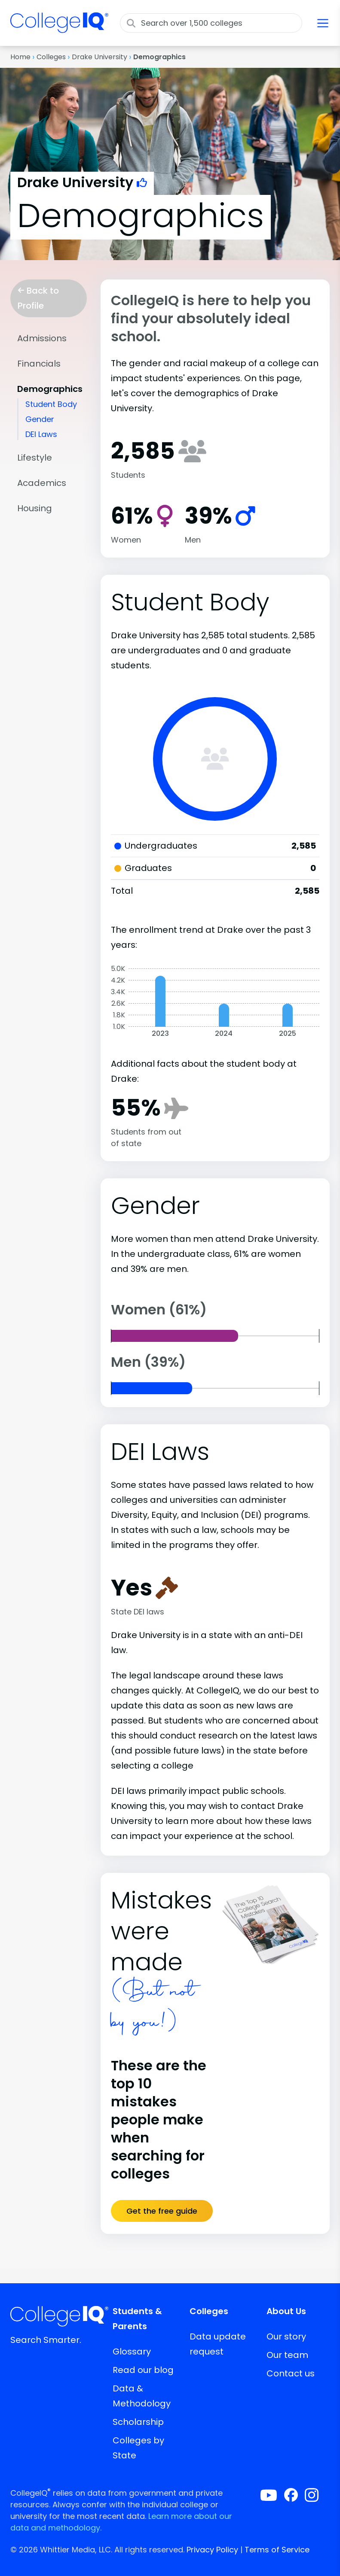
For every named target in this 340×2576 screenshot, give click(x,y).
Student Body (51, 404)
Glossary (132, 2351)
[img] (59, 28)
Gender (39, 419)
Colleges (51, 57)
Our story (286, 2336)
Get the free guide (161, 2211)
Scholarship (138, 2422)
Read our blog (143, 2370)
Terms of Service (277, 2549)
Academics (41, 483)
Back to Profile (38, 298)
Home (20, 57)
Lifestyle (34, 458)
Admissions (42, 338)
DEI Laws (41, 434)
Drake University (99, 57)
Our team (287, 2355)
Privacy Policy (212, 2549)
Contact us (290, 2373)
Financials (39, 364)
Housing (34, 508)
